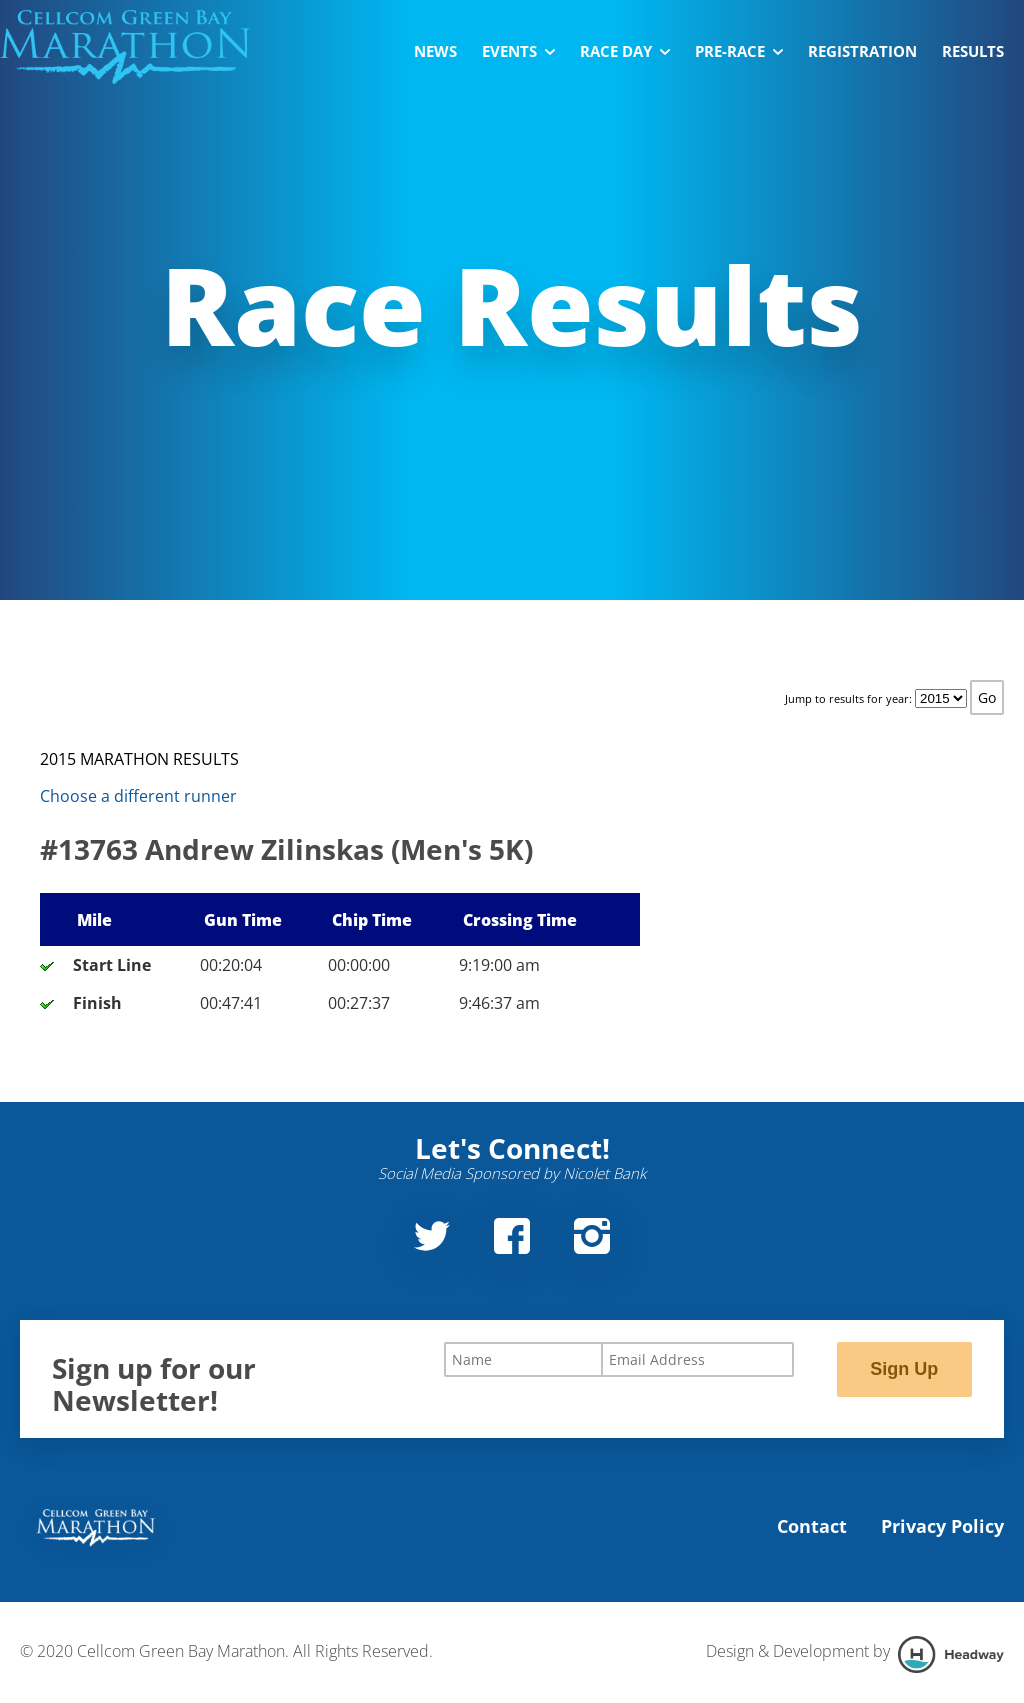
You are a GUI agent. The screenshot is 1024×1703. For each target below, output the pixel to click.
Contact (812, 1526)
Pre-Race (739, 51)
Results (973, 51)
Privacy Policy (942, 1526)
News (435, 51)
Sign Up (904, 1369)
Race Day (625, 51)
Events (518, 51)
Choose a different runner (138, 796)
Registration (862, 51)
